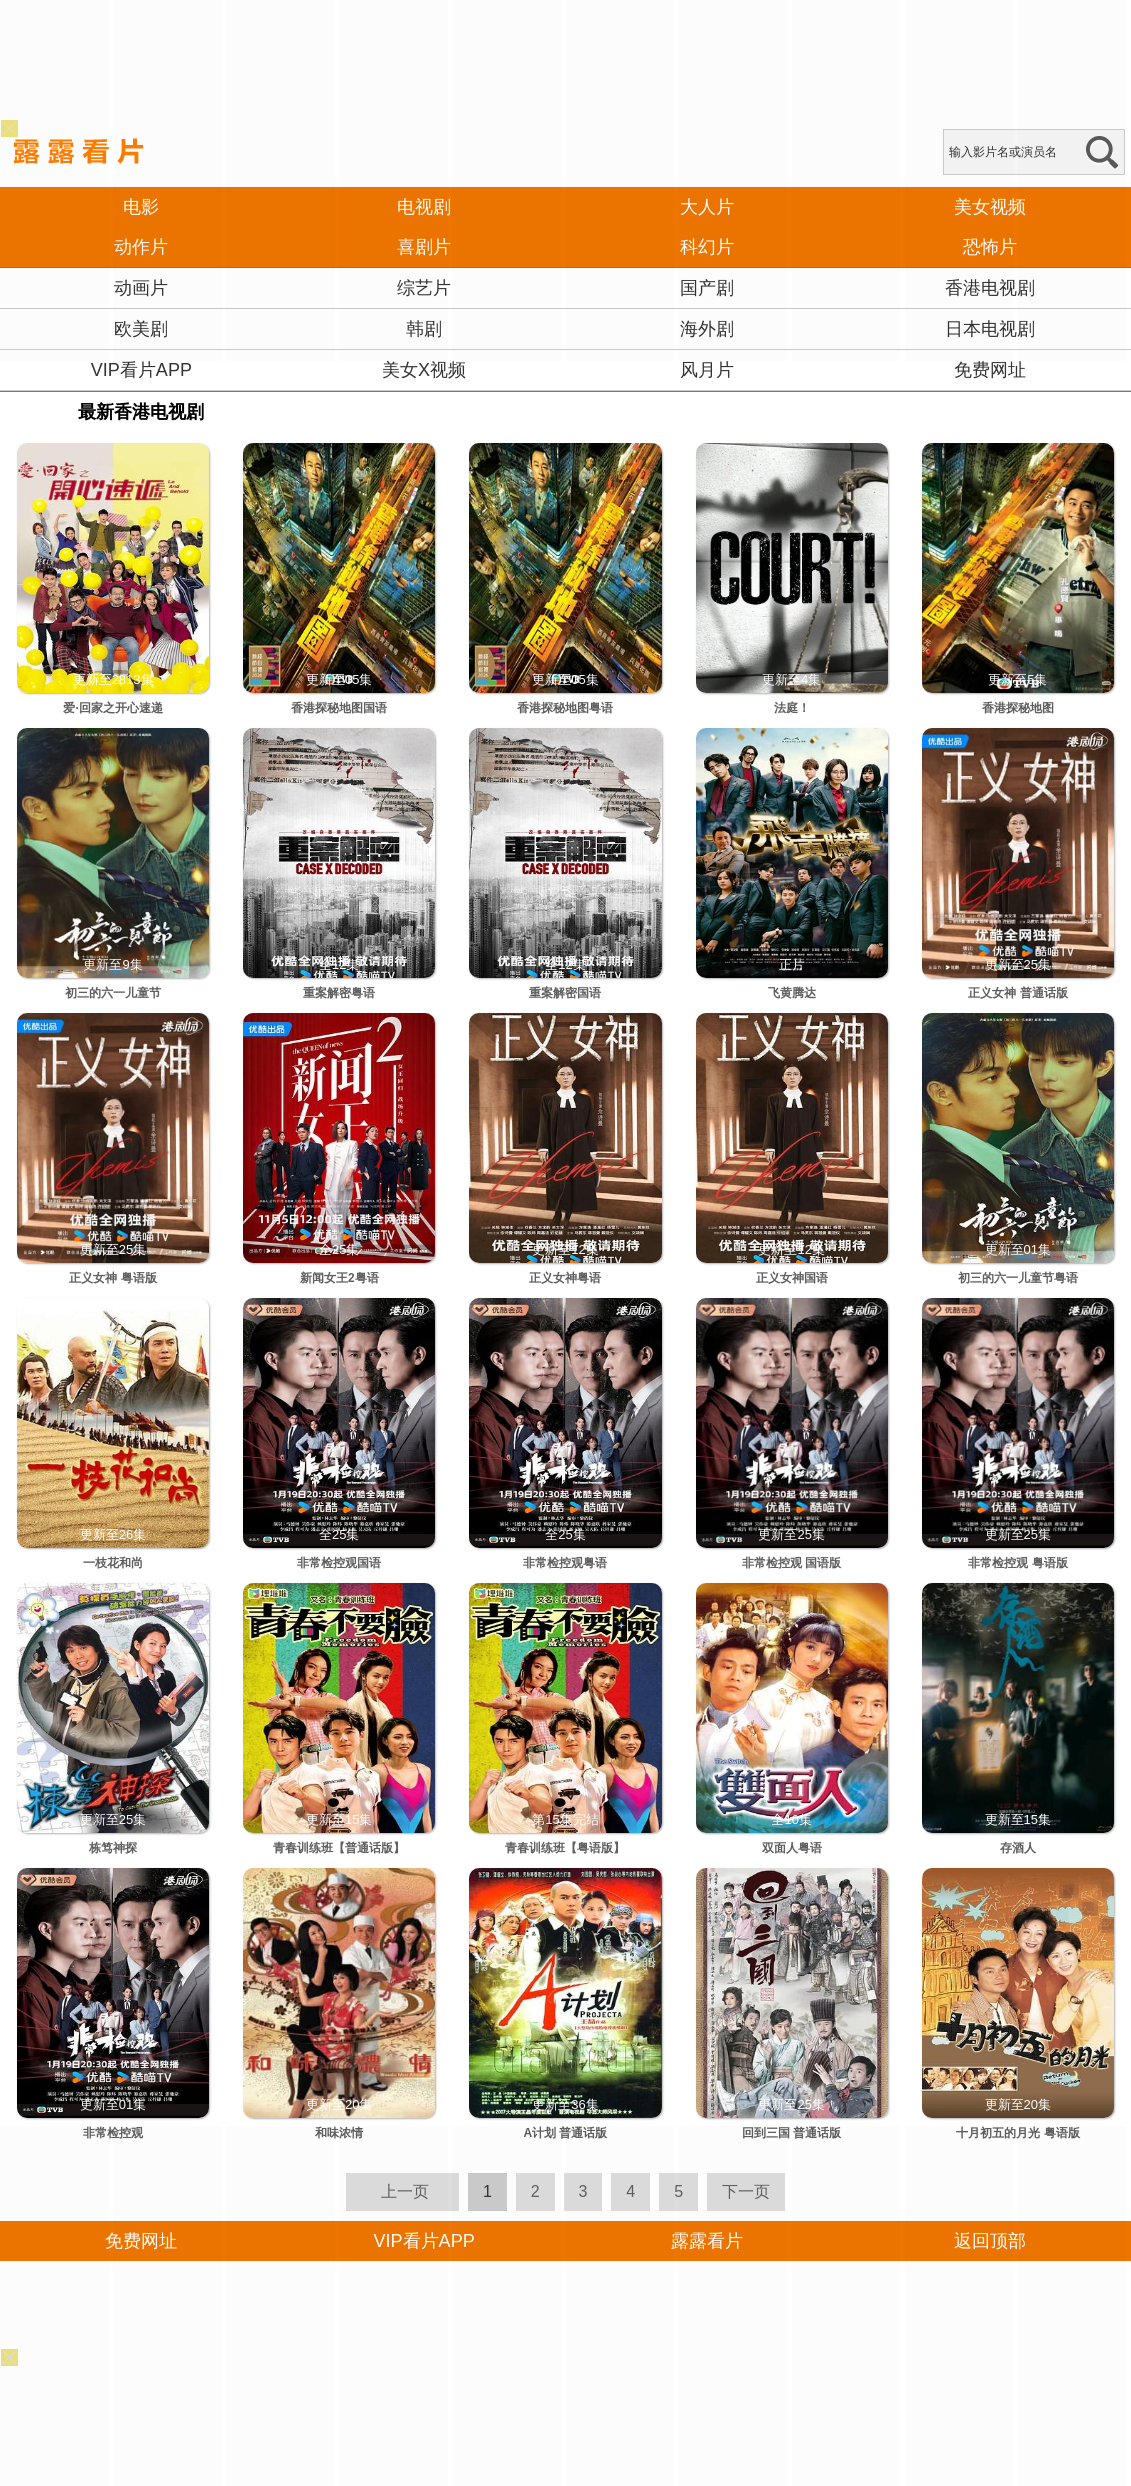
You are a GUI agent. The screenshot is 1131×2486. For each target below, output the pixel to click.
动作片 (141, 247)
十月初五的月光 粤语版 (1017, 2133)
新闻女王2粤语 (339, 1278)
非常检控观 (113, 2133)
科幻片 (707, 247)
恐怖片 (990, 247)
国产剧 (707, 288)
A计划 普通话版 (565, 2133)
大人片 (707, 207)
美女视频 (990, 207)
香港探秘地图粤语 (565, 708)
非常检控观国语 (339, 1563)
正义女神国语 (792, 1278)
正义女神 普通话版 (1017, 993)
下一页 (746, 2191)
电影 (141, 207)
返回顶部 (990, 2241)
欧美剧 (141, 329)
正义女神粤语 (565, 1278)
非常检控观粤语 (565, 1563)
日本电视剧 (990, 329)
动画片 (141, 288)
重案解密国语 (565, 993)
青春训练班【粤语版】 (565, 1848)
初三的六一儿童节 (113, 993)
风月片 (707, 370)
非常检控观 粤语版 (1017, 1563)
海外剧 (707, 329)
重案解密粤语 (339, 993)
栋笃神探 (113, 1848)
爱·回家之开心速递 (112, 708)
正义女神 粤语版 (112, 1278)
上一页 (405, 2191)
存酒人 (1018, 1848)
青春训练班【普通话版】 (339, 1848)
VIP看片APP (141, 370)
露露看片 (707, 2241)
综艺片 (424, 288)
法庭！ (792, 708)
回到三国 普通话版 (791, 2133)
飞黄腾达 (792, 993)
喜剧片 (424, 247)
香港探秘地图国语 (339, 708)
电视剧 (424, 207)
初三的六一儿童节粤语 (1018, 1278)
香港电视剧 (990, 288)
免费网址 (990, 370)
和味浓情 (339, 2133)
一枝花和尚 (113, 1563)
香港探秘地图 (1018, 708)
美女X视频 (424, 370)
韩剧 (424, 329)
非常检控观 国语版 (791, 1563)
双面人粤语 (792, 1848)
